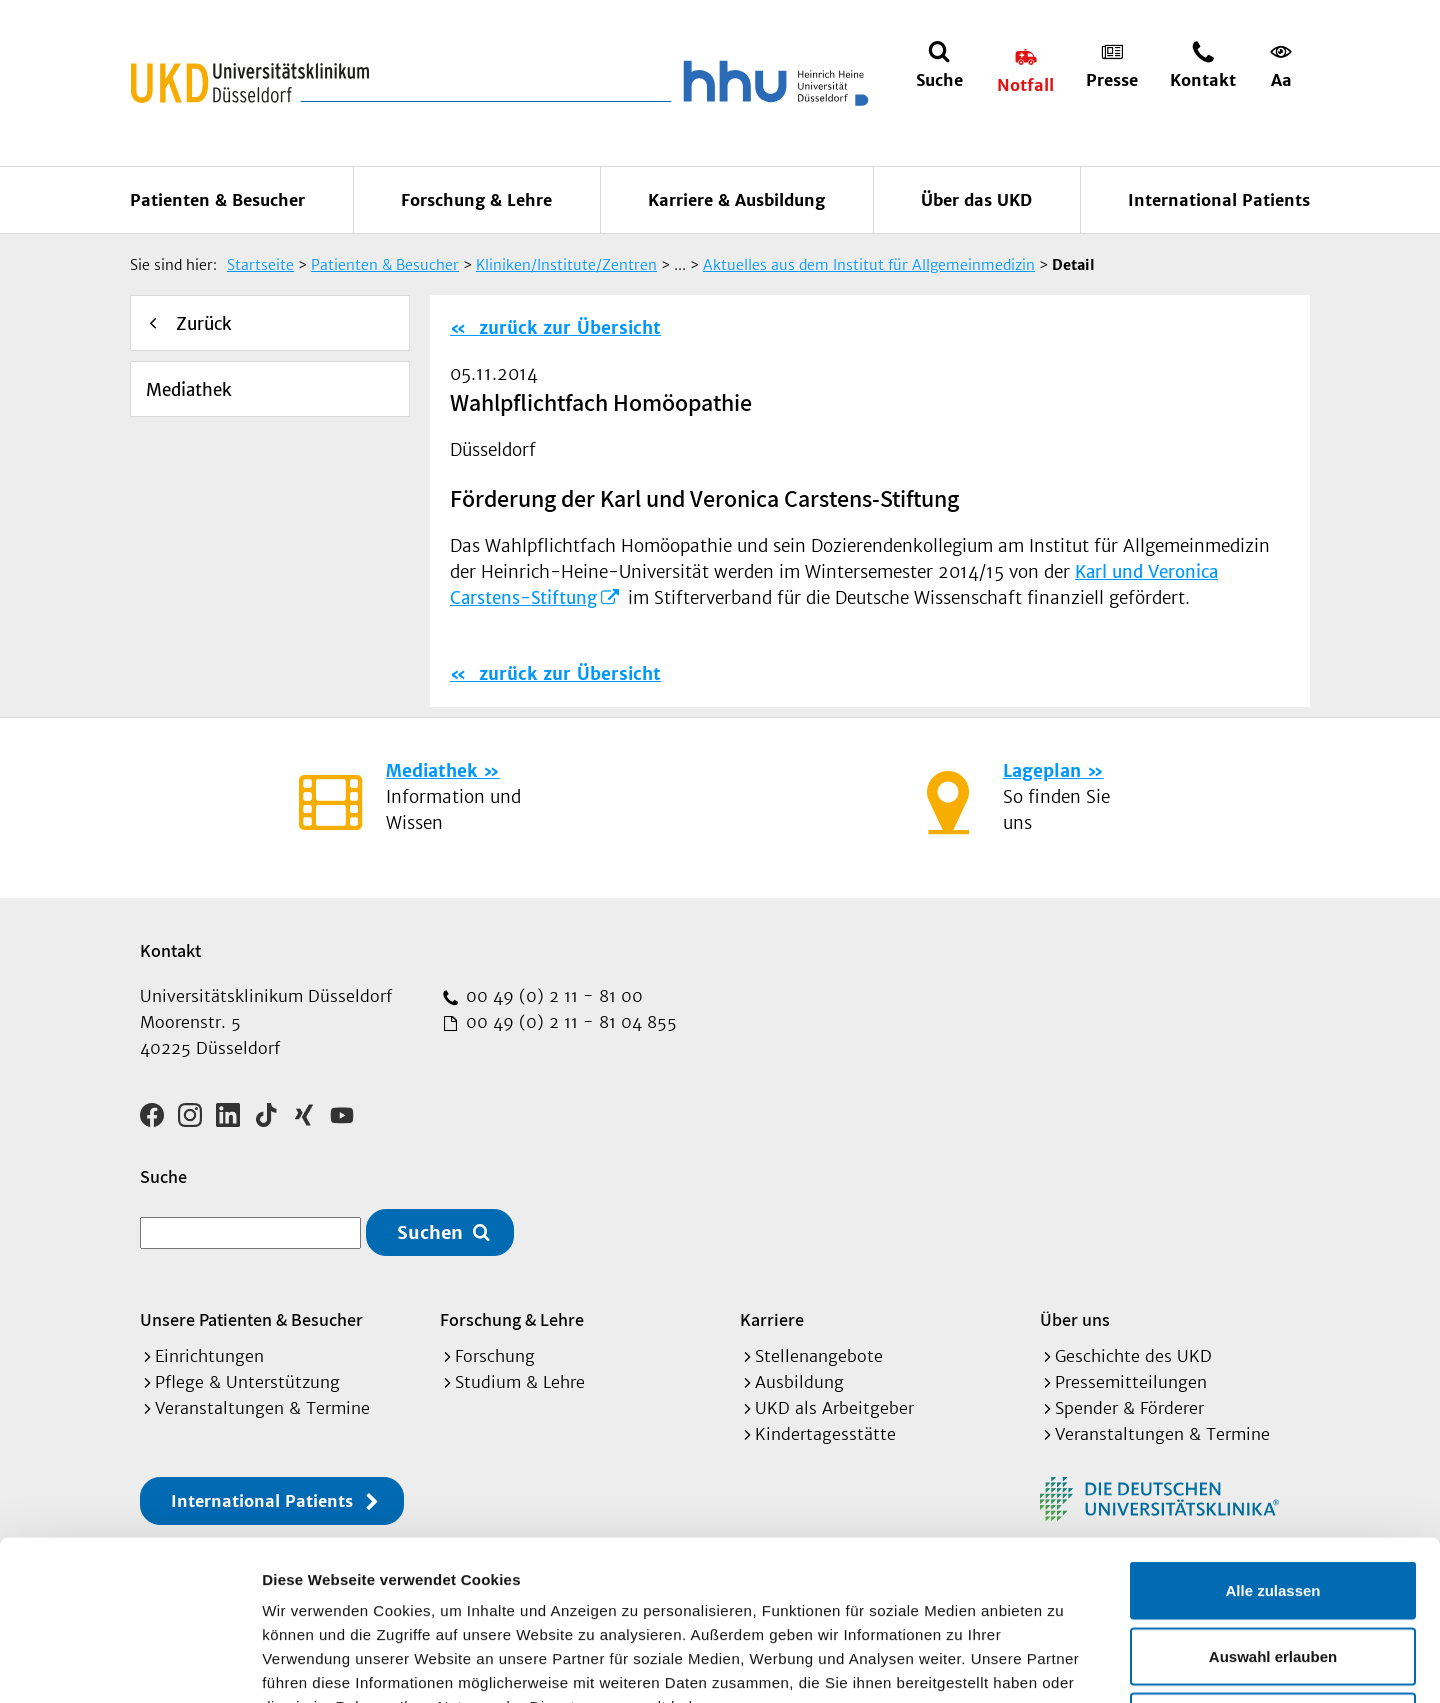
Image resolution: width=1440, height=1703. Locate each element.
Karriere (772, 1319)
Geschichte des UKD (1133, 1356)
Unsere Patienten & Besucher (251, 1319)
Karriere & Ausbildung (736, 200)
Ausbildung (799, 1382)
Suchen (430, 1232)
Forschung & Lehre (476, 200)
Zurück (204, 324)
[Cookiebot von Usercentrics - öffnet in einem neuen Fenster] (129, 1664)
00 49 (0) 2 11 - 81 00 (552, 996)
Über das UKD (976, 200)
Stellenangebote (819, 1356)
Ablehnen (1273, 1571)
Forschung (495, 1356)
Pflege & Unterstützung (247, 1382)
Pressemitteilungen (1131, 1382)
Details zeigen (1063, 1663)
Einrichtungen (209, 1356)
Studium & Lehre (520, 1382)
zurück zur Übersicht (567, 328)
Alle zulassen (1272, 1440)
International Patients (1219, 200)
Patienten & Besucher (217, 200)
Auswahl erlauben (1273, 1506)
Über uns (1075, 1319)
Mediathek (189, 390)
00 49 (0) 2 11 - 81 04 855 (569, 1022)
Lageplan (1042, 771)
